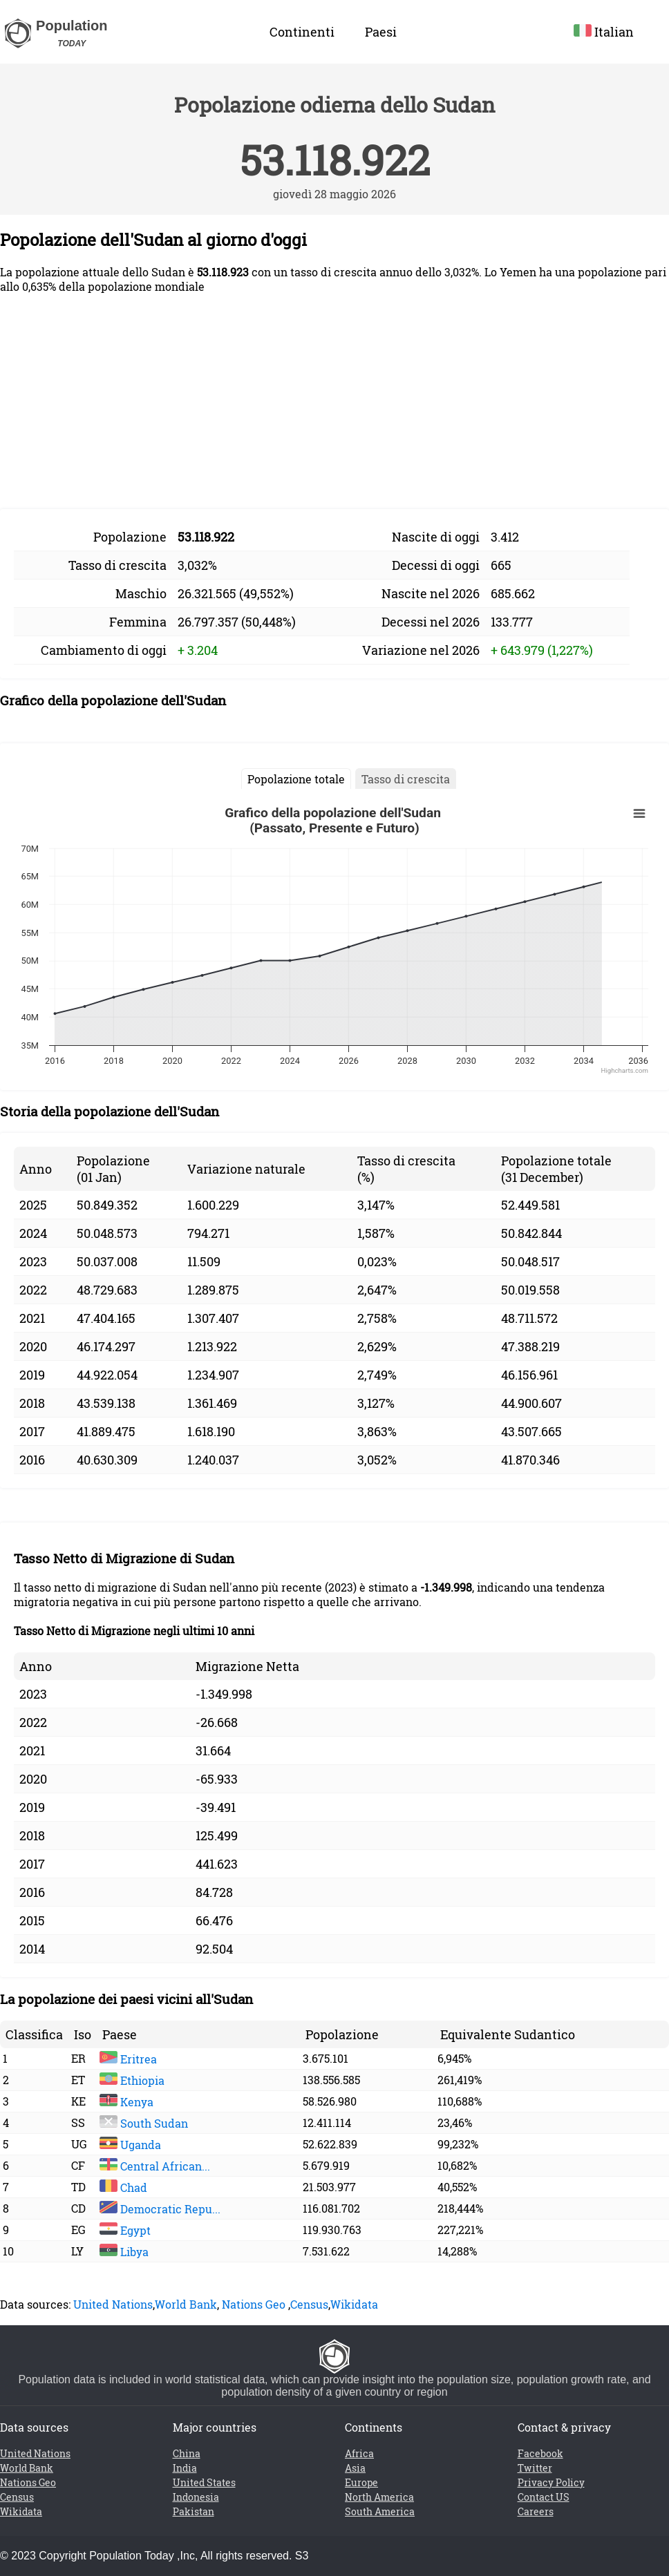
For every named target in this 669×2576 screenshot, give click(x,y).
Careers (536, 2511)
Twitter (535, 2467)
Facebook (540, 2453)
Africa (359, 2453)
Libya (124, 2251)
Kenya (126, 2102)
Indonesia (196, 2496)
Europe (361, 2482)
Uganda (130, 2144)
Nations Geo (253, 2304)
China (186, 2453)
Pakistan (193, 2511)
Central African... (155, 2166)
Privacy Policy (551, 2482)
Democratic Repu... (160, 2209)
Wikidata (354, 2304)
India (185, 2467)
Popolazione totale (296, 779)
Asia (355, 2467)
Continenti (302, 31)
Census (309, 2304)
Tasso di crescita (405, 779)
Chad (123, 2187)
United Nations (113, 2304)
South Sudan (144, 2123)
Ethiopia (132, 2080)
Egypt (125, 2230)
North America (379, 2496)
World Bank (186, 2304)
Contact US (543, 2496)
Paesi (381, 31)
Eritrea (128, 2059)
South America (380, 2511)
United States (204, 2482)
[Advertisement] (334, 401)
